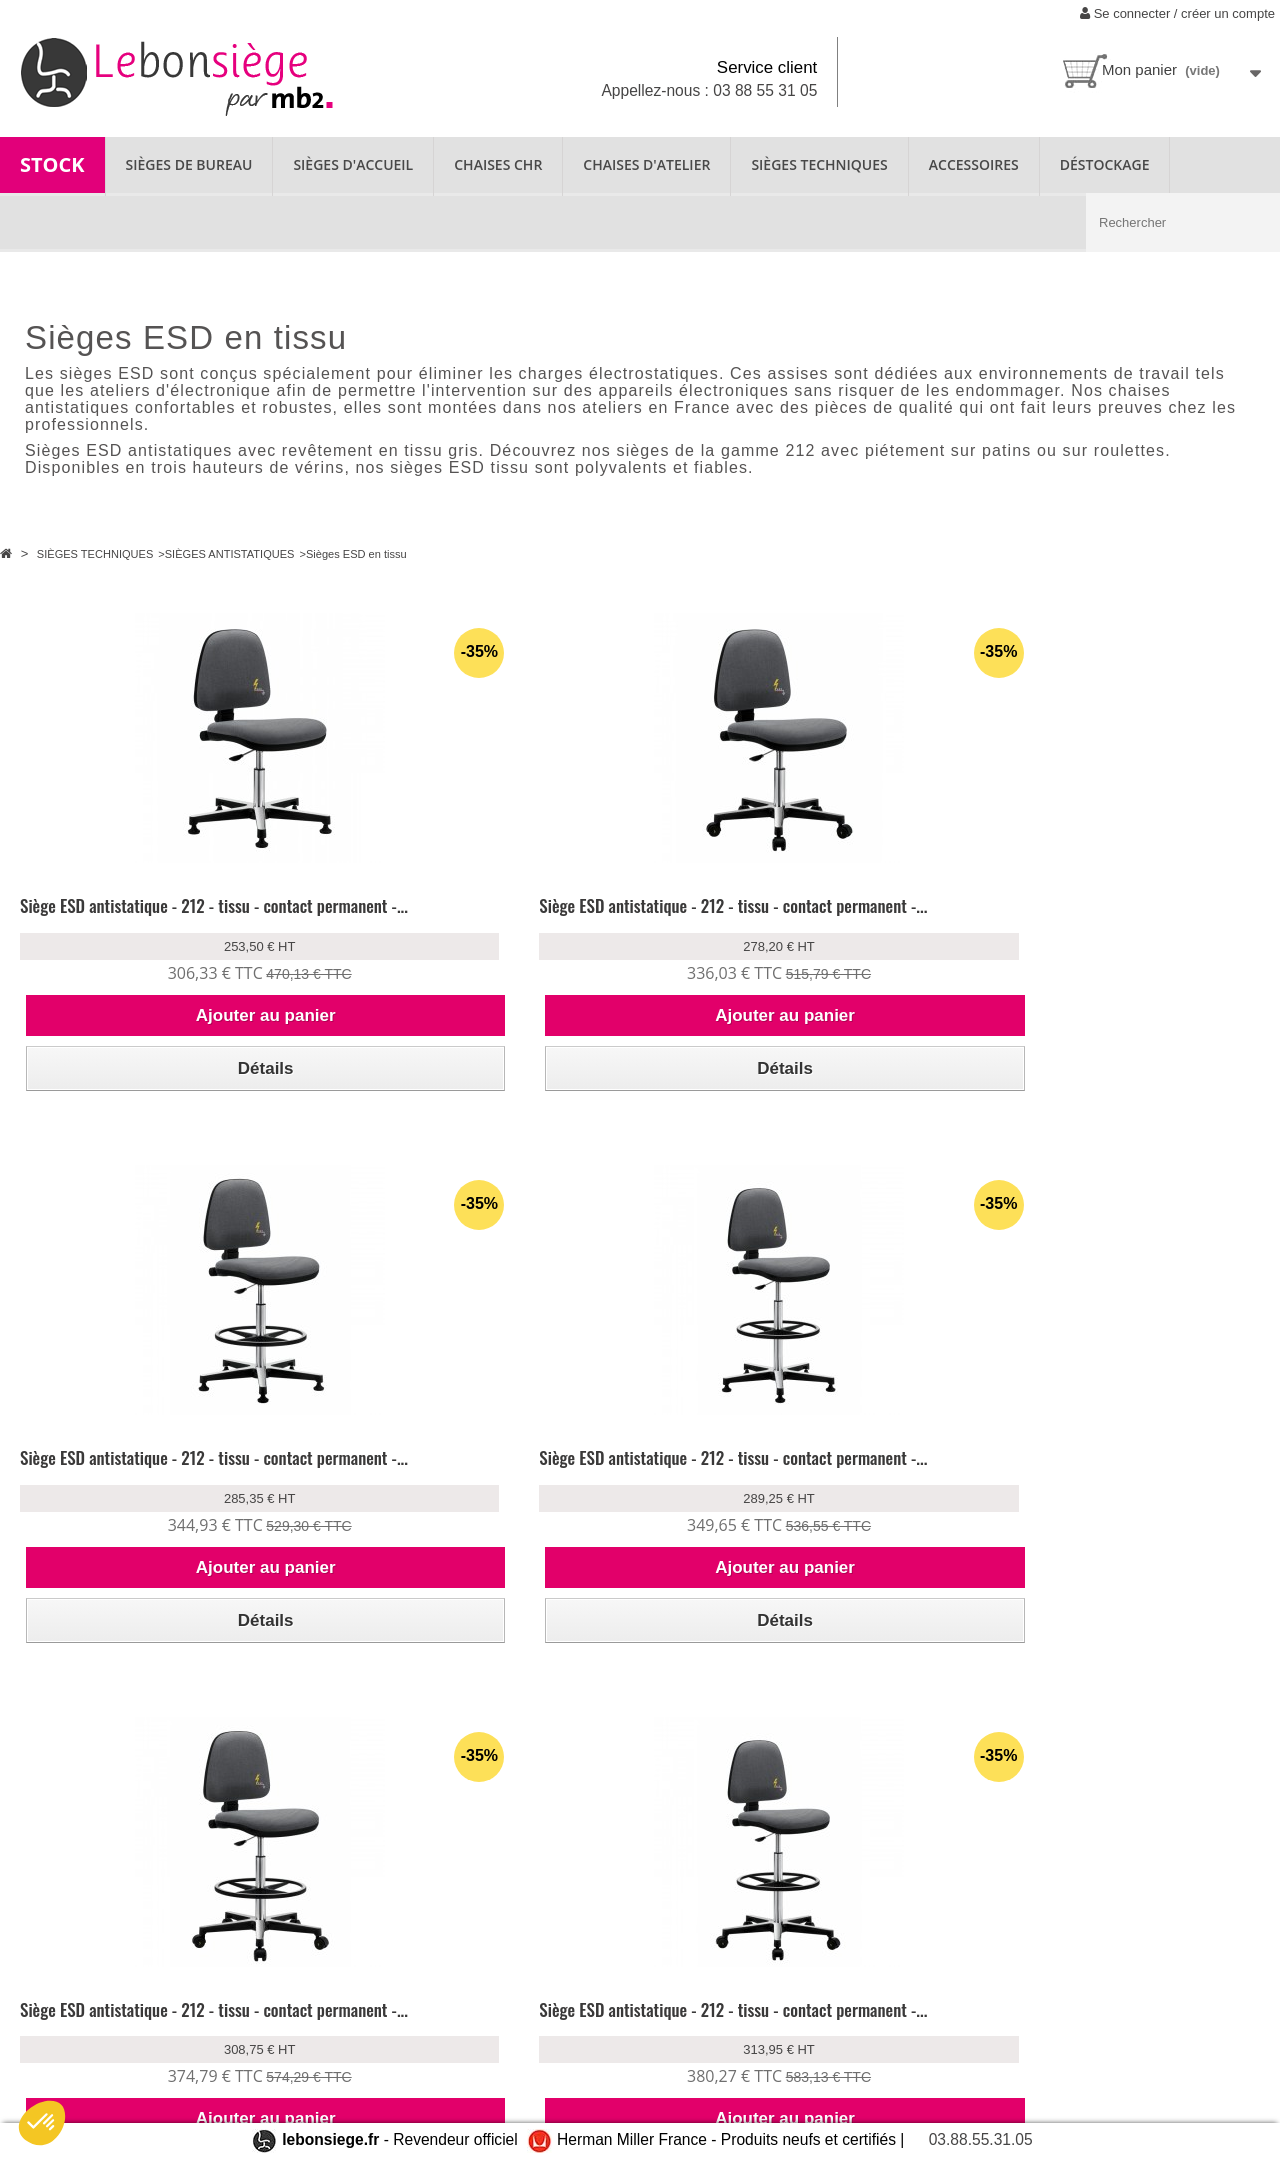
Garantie (448, 1990)
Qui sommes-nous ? (75, 1963)
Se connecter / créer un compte (1177, 13)
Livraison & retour (273, 1990)
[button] (42, 2123)
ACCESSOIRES (974, 164)
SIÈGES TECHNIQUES (819, 164)
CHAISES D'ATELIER (646, 164)
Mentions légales (270, 2071)
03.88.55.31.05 (981, 2139)
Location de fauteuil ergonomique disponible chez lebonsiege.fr (88, 2009)
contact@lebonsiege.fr (801, 2089)
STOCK (52, 164)
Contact (39, 2055)
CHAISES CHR (498, 164)
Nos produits (461, 1963)
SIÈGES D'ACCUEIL (353, 164)
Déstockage (1105, 164)
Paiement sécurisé (273, 2017)
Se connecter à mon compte (303, 1963)
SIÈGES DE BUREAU (189, 164)
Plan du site (50, 2082)
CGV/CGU (250, 2044)
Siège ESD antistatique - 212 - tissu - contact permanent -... (139, 917)
